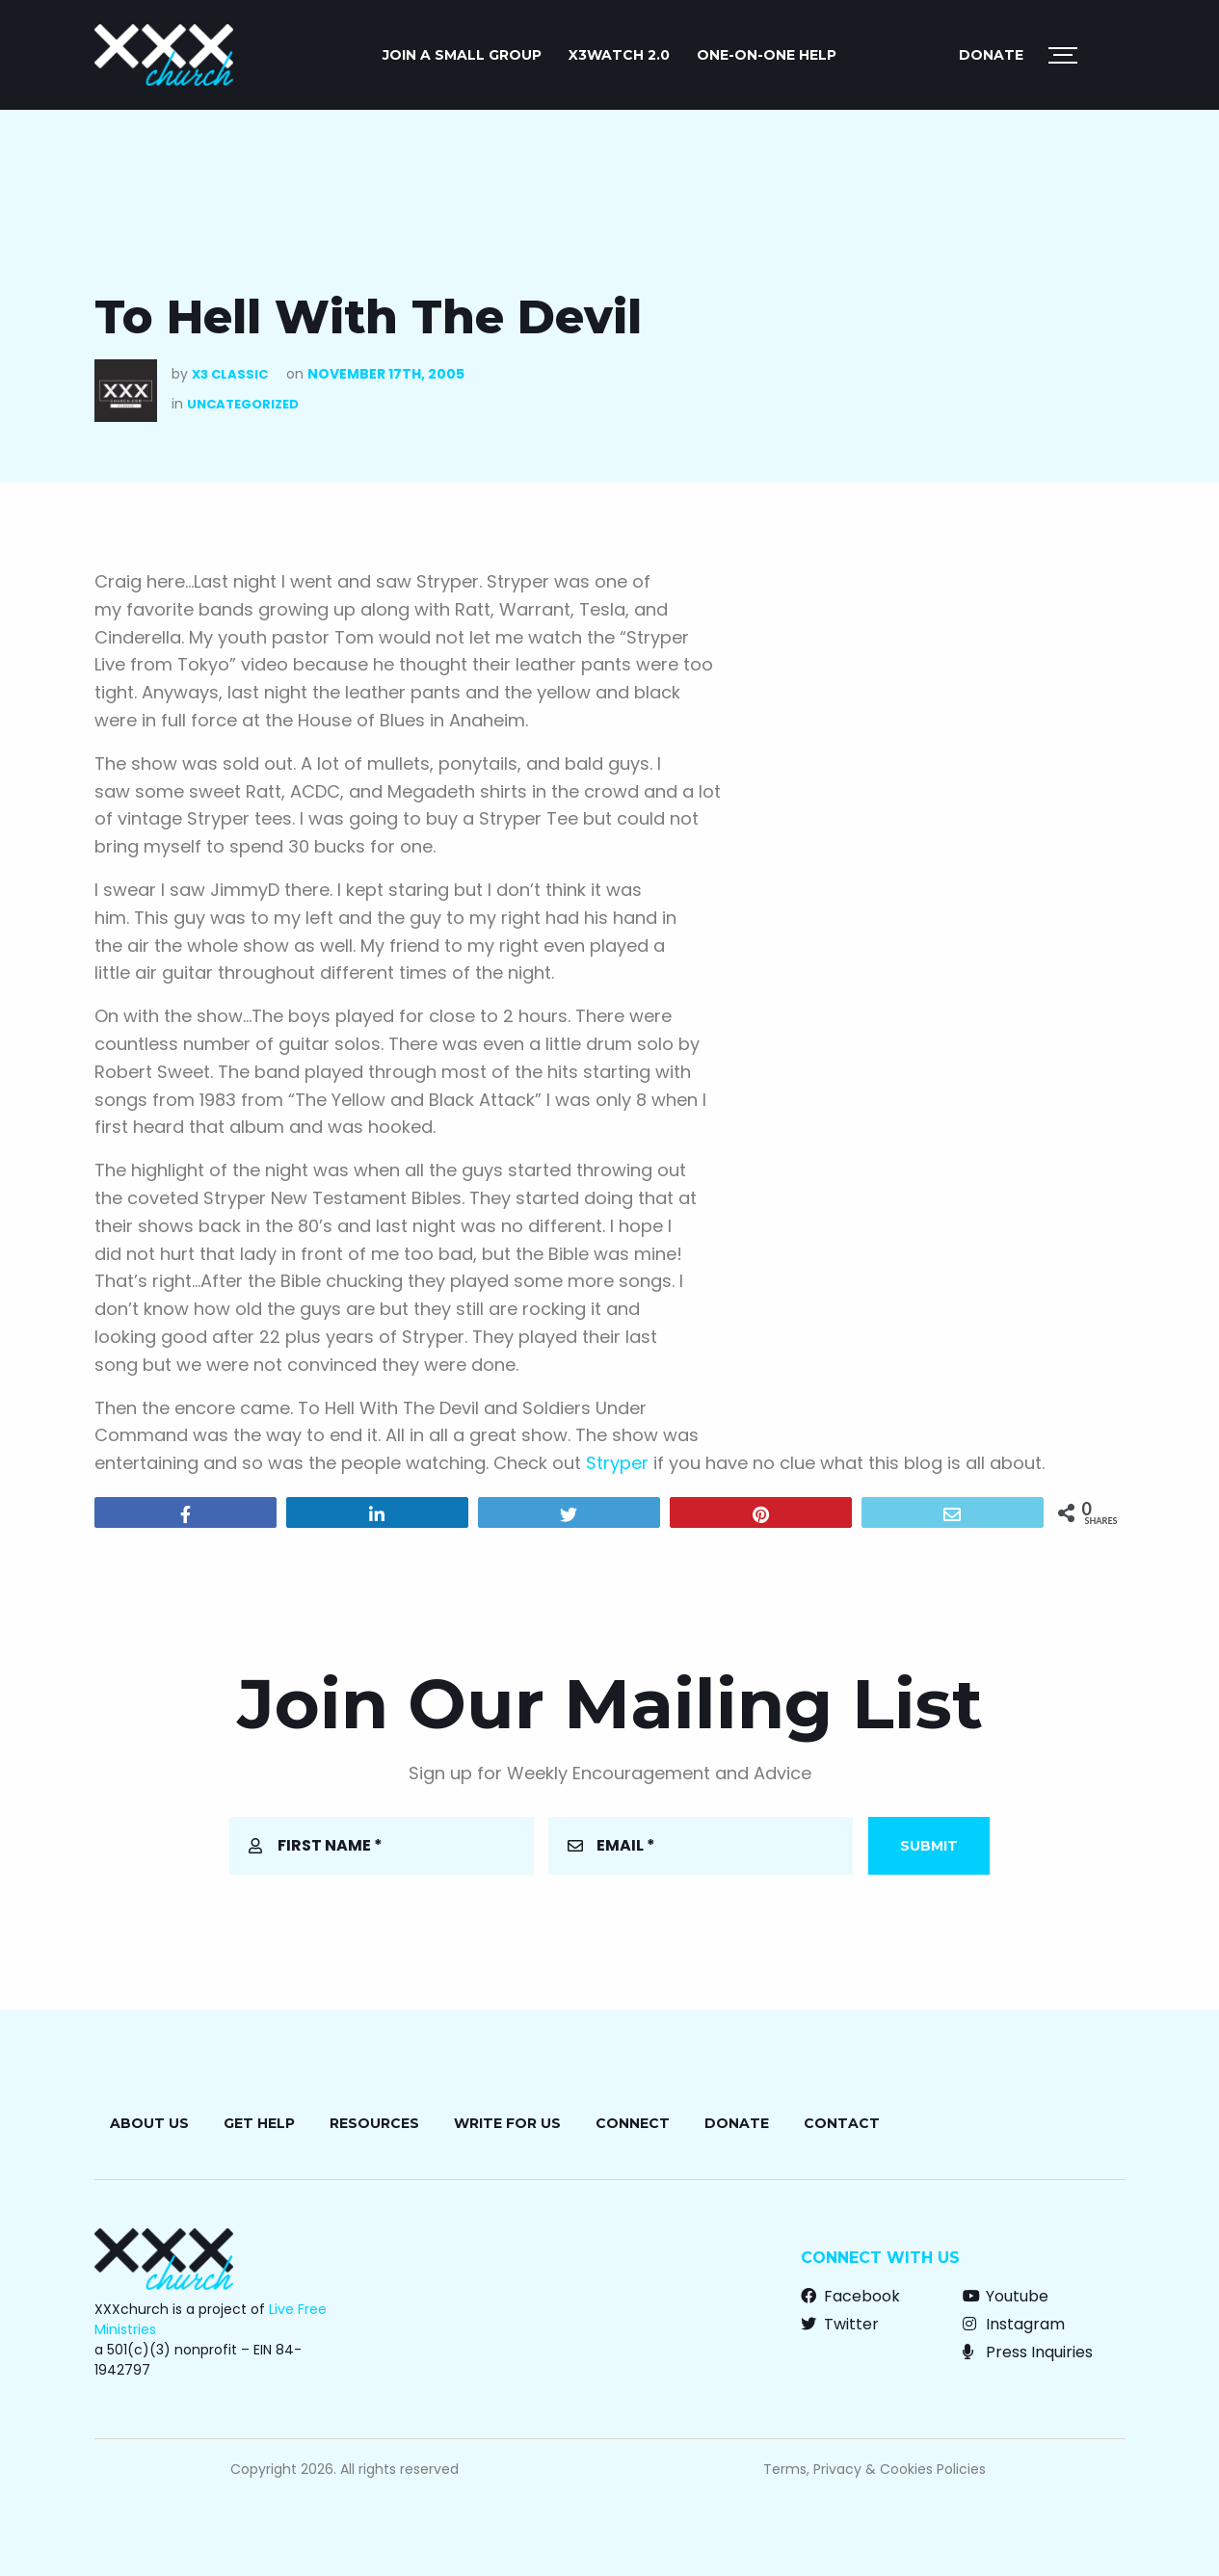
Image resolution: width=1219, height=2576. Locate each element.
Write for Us (507, 2123)
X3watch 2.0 (619, 55)
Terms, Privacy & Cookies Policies (874, 2469)
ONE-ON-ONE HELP (766, 55)
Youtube (1005, 2296)
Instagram (1014, 2324)
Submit (929, 1845)
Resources (374, 2123)
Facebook (850, 2296)
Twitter (840, 2324)
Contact (842, 2123)
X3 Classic (230, 374)
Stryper (617, 1463)
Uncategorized (243, 404)
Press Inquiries (1028, 2352)
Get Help (259, 2123)
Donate (991, 55)
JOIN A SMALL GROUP (462, 55)
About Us (149, 2123)
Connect (633, 2123)
